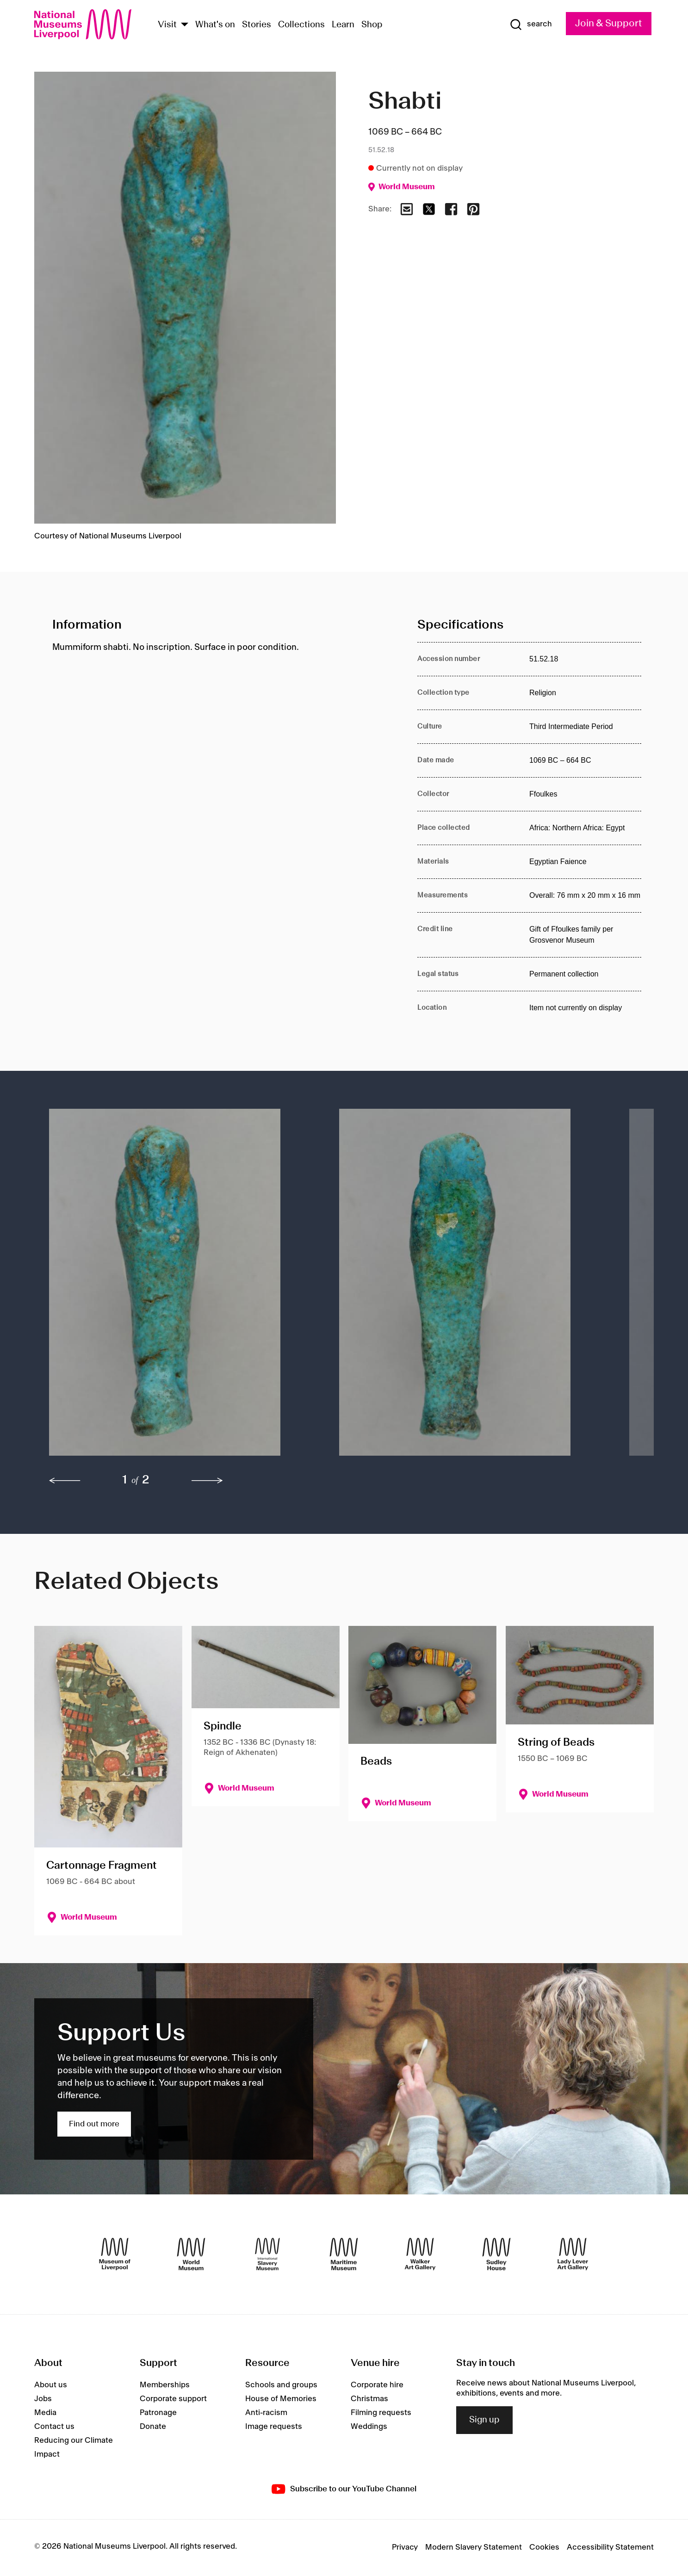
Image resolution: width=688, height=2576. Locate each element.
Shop (372, 25)
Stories (256, 25)
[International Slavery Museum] (267, 2254)
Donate (153, 2426)
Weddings (369, 2426)
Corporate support (173, 2399)
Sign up (484, 2420)
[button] (175, 1287)
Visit (167, 25)
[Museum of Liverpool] (114, 2254)
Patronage (158, 2413)
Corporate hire (377, 2385)
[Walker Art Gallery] (420, 2254)
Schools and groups (281, 2385)
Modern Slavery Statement (473, 2547)
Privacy (405, 2547)
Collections (301, 25)
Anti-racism (266, 2413)
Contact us (54, 2426)
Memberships (165, 2385)
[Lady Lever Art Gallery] (572, 2254)
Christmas (369, 2399)
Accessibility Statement (610, 2547)
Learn (343, 25)
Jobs (43, 2399)
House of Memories (280, 2399)
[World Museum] (191, 2254)
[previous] (65, 1480)
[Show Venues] (184, 25)
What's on (215, 25)
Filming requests (381, 2413)
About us (50, 2385)
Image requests (273, 2426)
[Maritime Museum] (343, 2254)
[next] (207, 1480)
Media (45, 2413)
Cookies (544, 2547)
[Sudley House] (496, 2254)
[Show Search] (530, 24)
